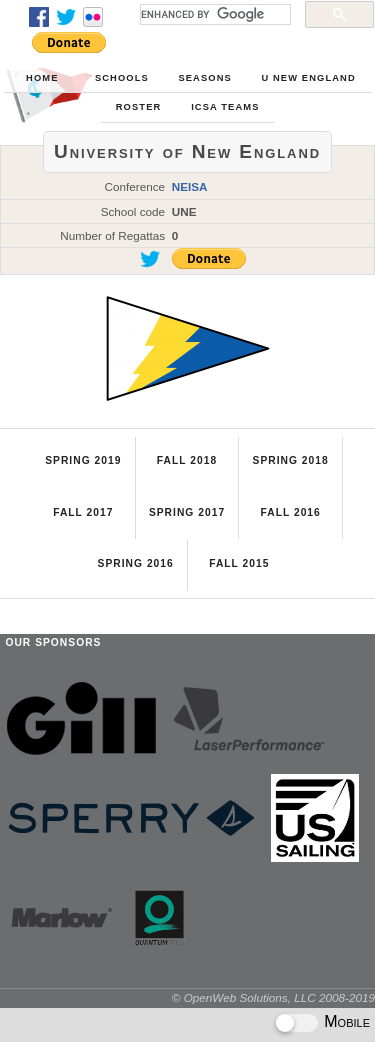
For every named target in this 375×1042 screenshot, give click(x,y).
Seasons (204, 78)
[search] (213, 14)
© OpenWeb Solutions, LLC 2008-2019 (273, 997)
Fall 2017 (83, 512)
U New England (308, 78)
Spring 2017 (187, 512)
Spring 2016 (136, 563)
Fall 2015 (239, 563)
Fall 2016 (290, 512)
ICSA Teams (225, 107)
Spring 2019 (83, 460)
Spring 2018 (291, 460)
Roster (139, 107)
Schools (122, 78)
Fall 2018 (187, 460)
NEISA (190, 186)
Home (42, 78)
